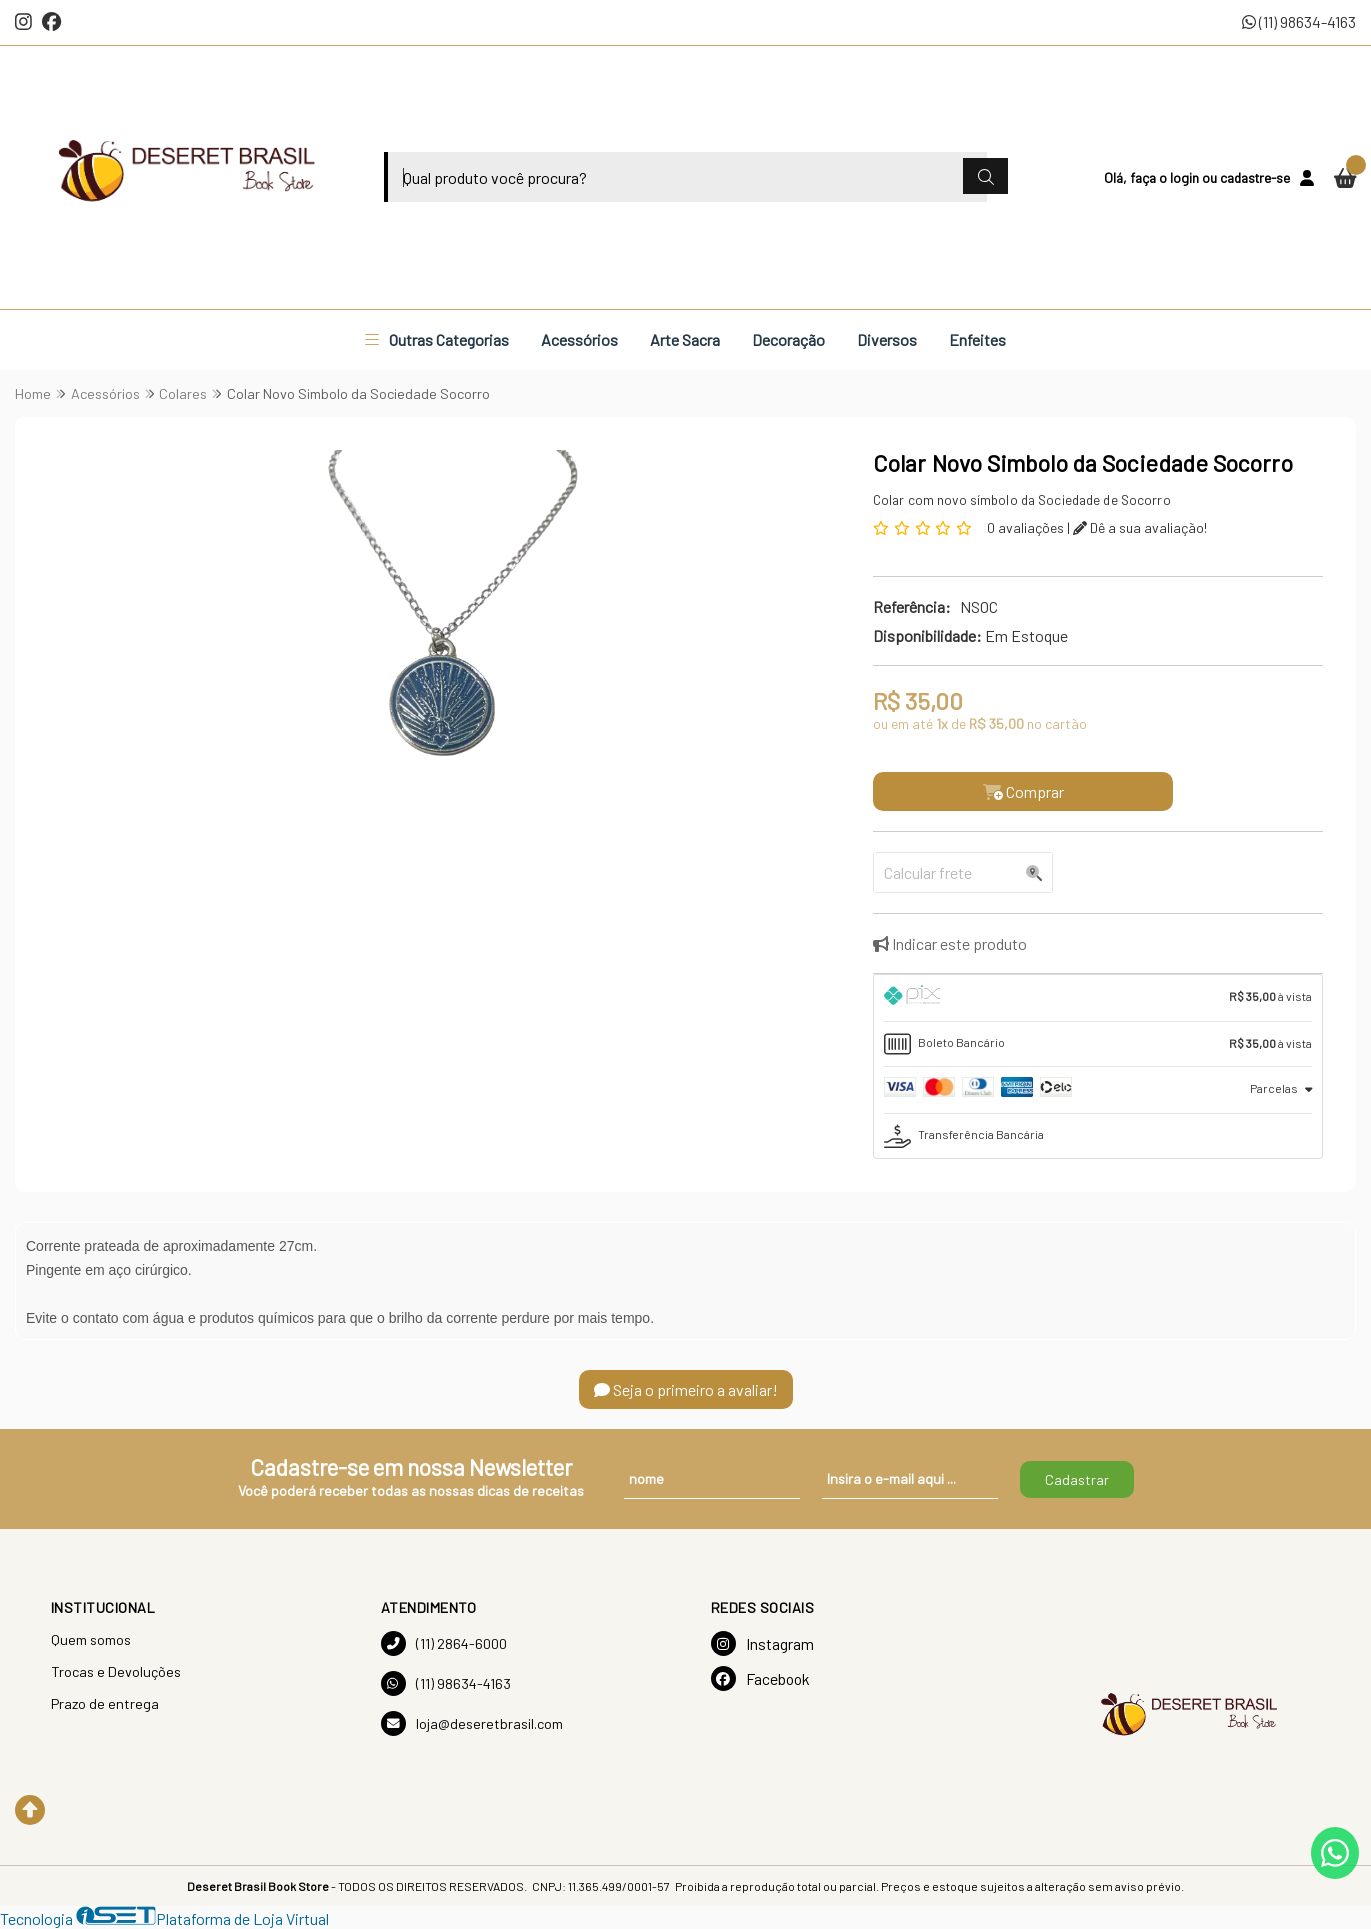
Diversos (887, 339)
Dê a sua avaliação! (1140, 527)
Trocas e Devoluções (116, 1671)
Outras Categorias (437, 339)
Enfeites (977, 339)
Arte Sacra (685, 339)
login (1186, 177)
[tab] (1098, 998)
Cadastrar (1077, 1479)
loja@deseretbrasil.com (472, 1723)
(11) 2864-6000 (444, 1643)
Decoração (788, 339)
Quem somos (91, 1639)
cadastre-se (1255, 177)
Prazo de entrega (105, 1703)
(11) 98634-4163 (1299, 21)
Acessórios (579, 339)
